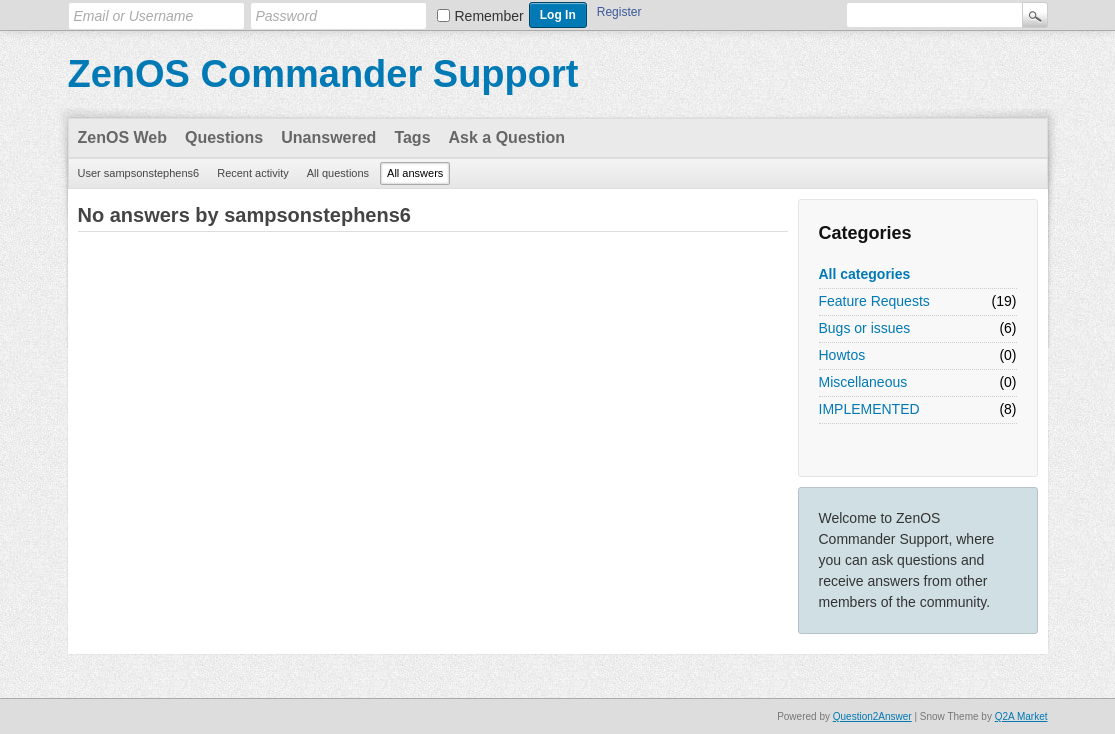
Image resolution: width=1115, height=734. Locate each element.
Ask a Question (507, 137)
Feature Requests (874, 301)
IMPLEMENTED (869, 409)
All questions (338, 173)
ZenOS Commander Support (323, 74)
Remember (489, 16)
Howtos (842, 355)
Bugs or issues (865, 328)
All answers (415, 173)
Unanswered (328, 137)
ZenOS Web (123, 137)
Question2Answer (872, 716)
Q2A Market (1021, 716)
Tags (412, 137)
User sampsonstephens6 (139, 173)
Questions (224, 137)
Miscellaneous (863, 382)
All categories (865, 274)
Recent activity (253, 173)
